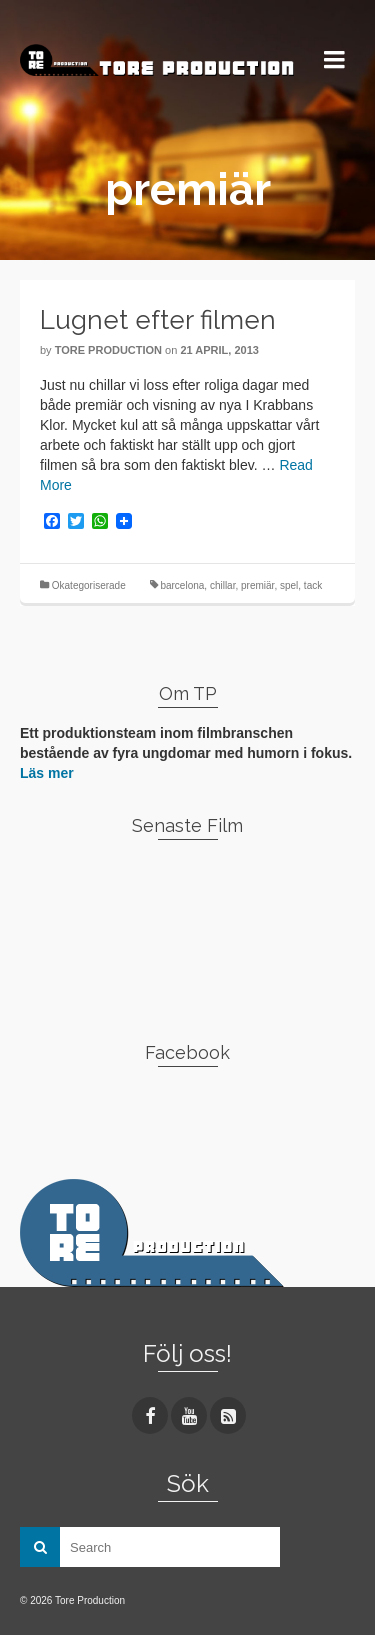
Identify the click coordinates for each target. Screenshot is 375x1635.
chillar (223, 585)
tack (313, 585)
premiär (257, 585)
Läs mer (47, 773)
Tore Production (108, 350)
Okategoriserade (89, 585)
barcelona (182, 585)
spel (289, 585)
